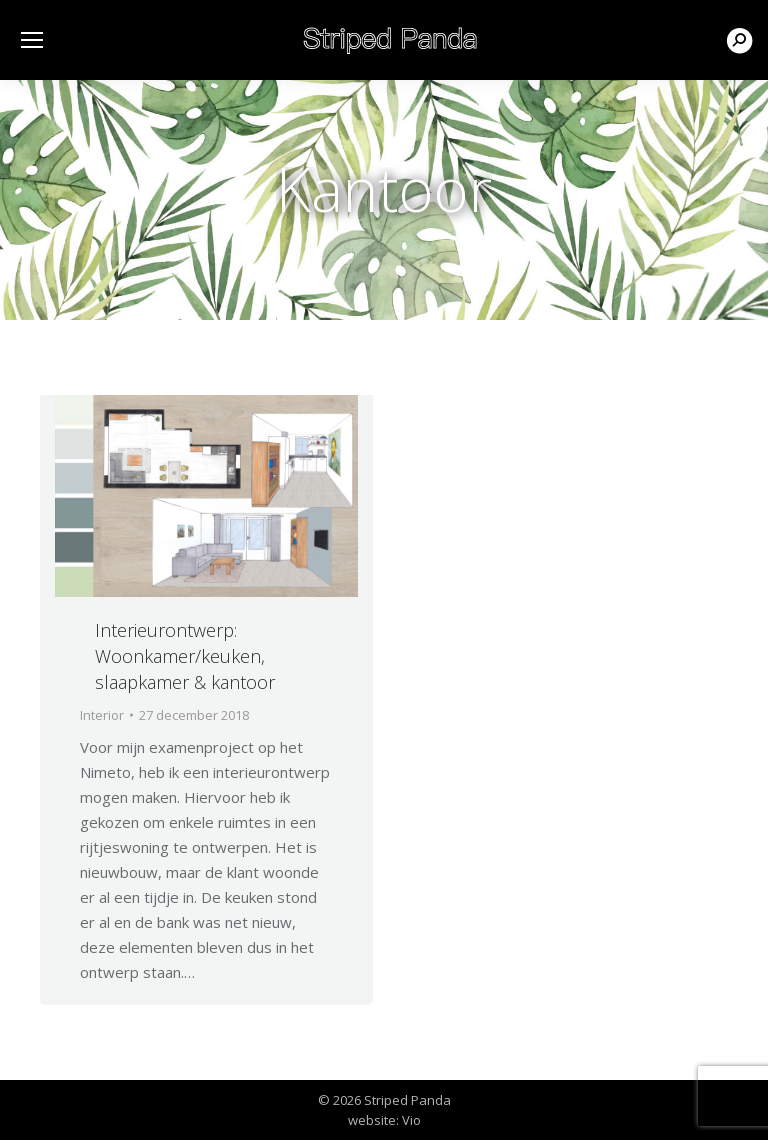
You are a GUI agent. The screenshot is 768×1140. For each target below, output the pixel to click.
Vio (411, 1120)
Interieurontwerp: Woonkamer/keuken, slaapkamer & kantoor (185, 656)
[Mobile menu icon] (32, 40)
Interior (102, 715)
